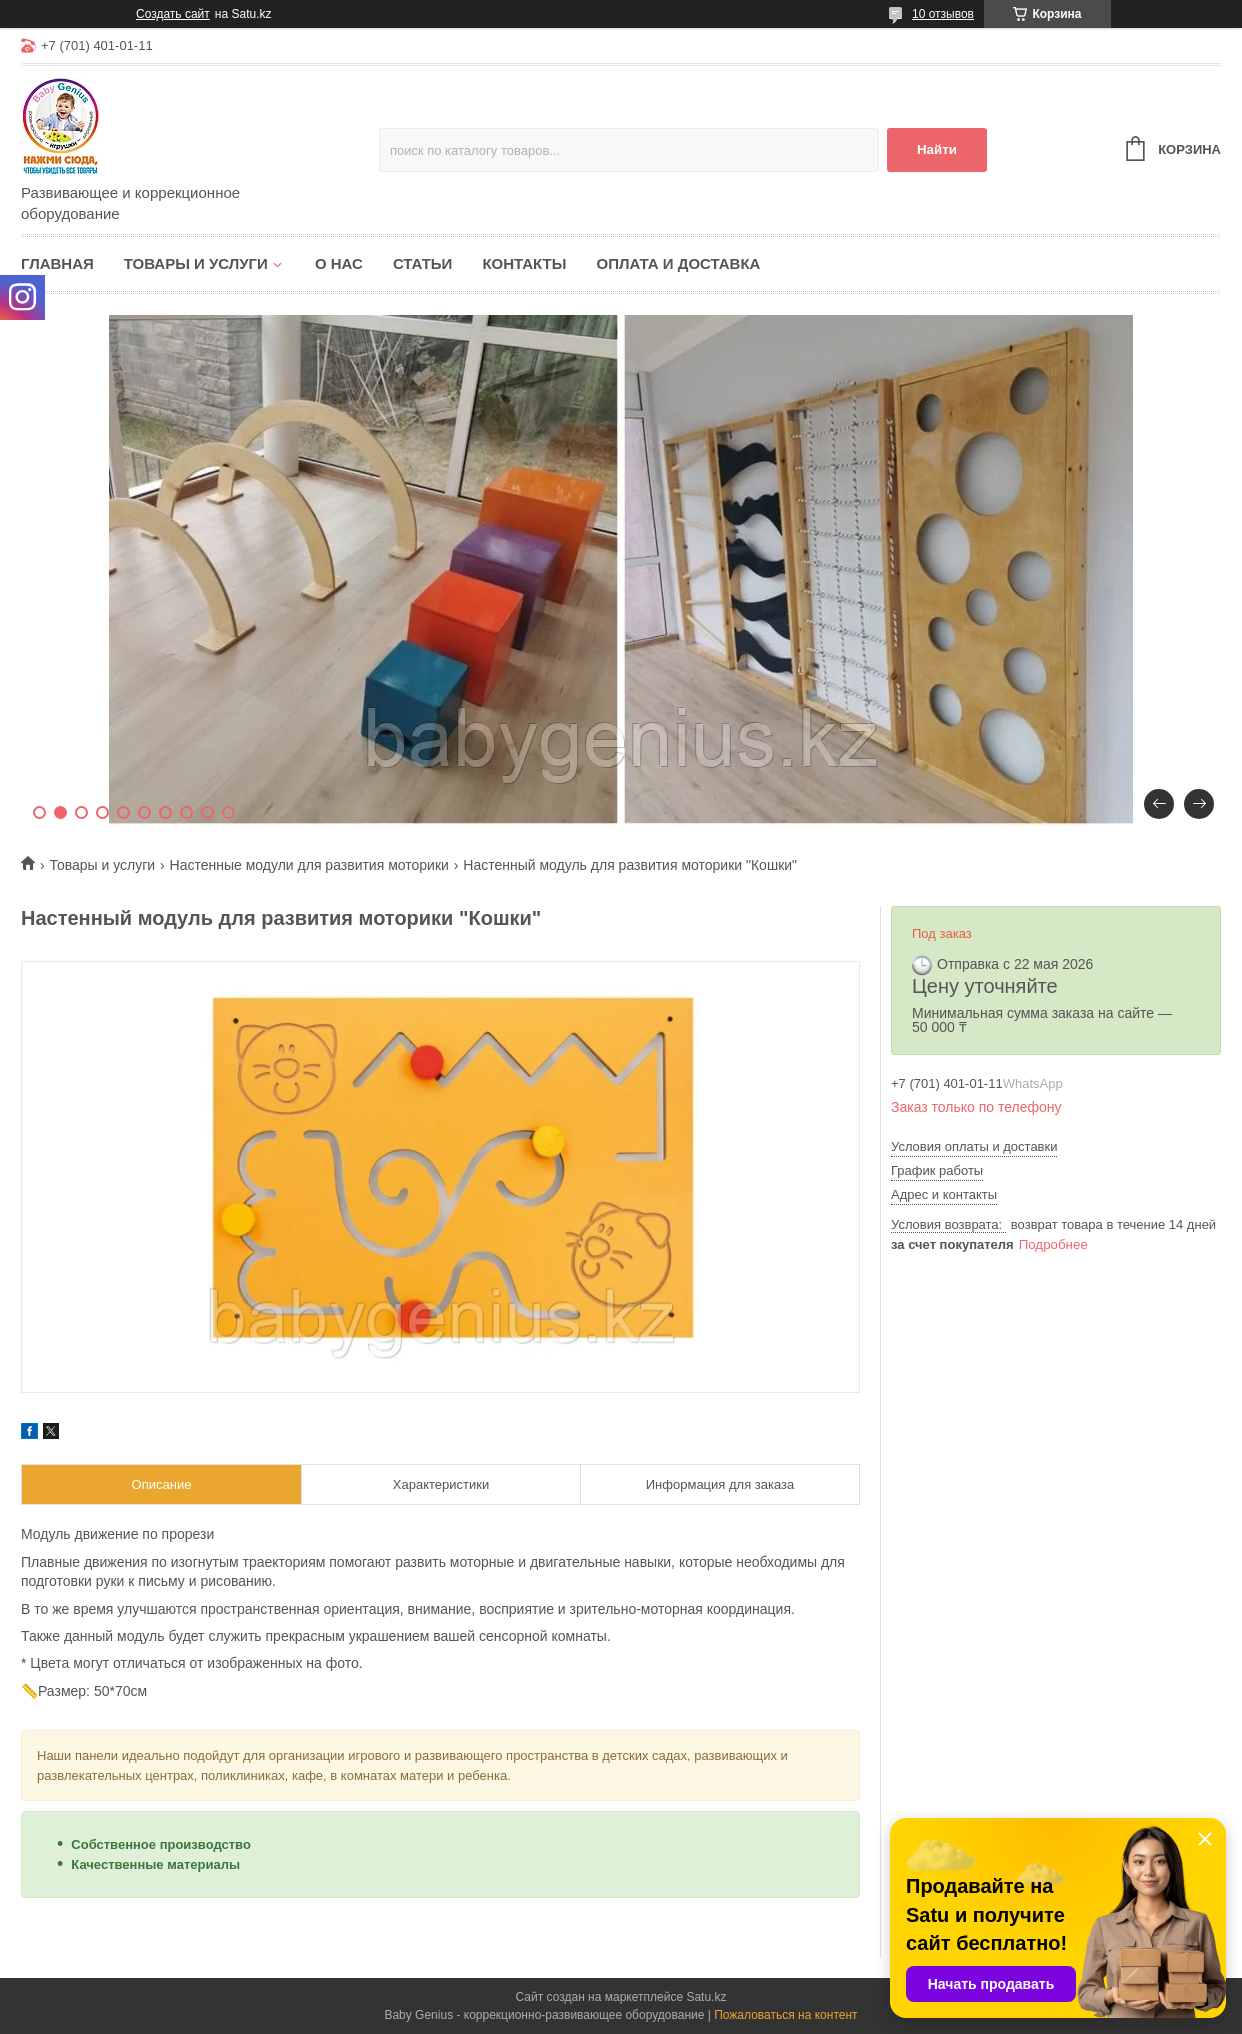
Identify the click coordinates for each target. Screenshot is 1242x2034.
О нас (339, 263)
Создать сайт (173, 14)
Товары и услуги (196, 263)
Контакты (524, 263)
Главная (57, 263)
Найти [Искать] (937, 149)
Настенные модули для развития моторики (309, 865)
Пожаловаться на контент (785, 2015)
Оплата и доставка (678, 263)
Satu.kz (706, 1997)
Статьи (423, 263)
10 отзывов (943, 14)
